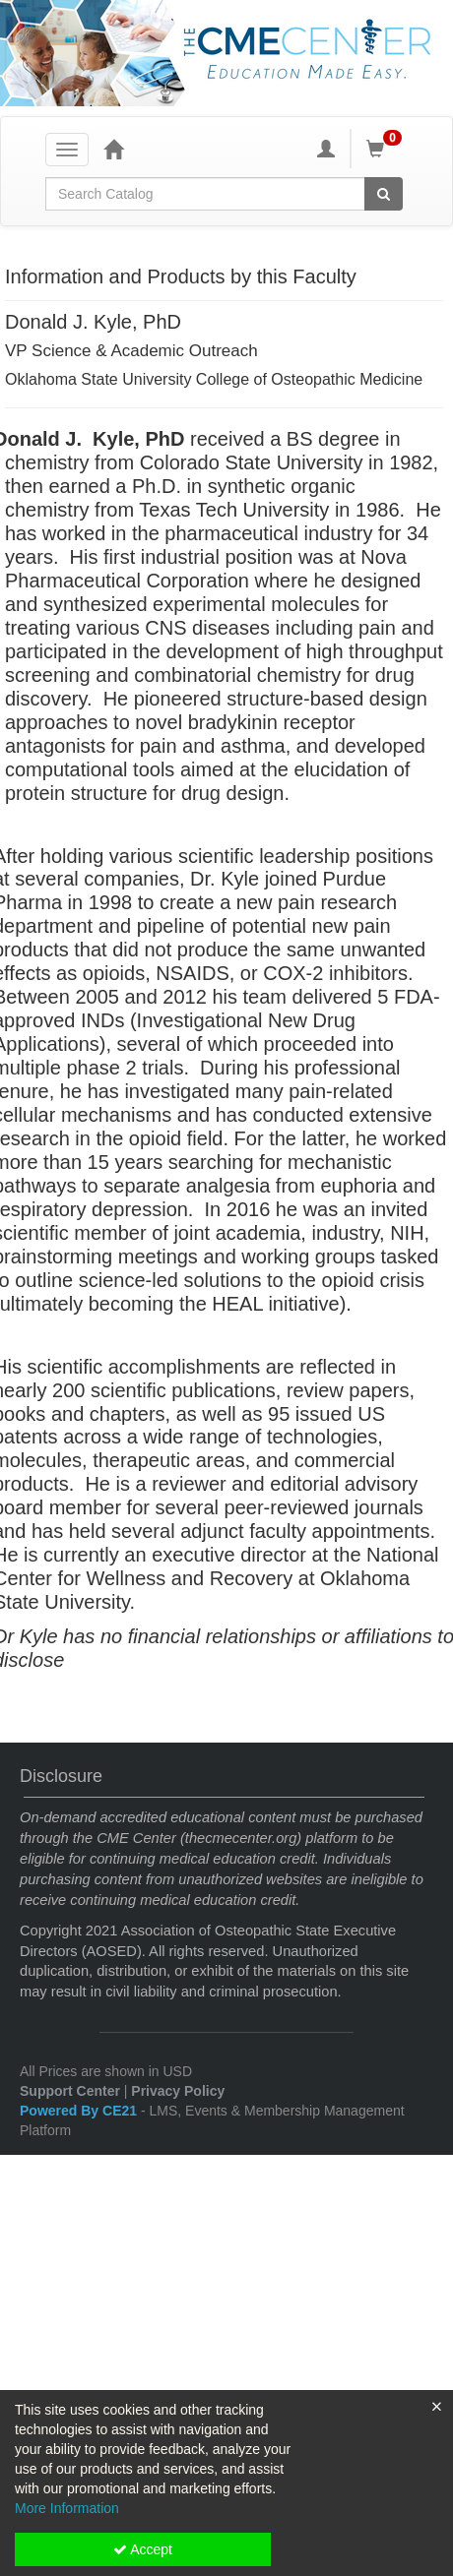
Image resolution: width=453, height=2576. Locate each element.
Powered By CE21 (80, 2110)
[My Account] (326, 148)
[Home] (113, 148)
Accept (142, 2549)
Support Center (70, 2091)
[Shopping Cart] (387, 148)
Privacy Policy (178, 2091)
